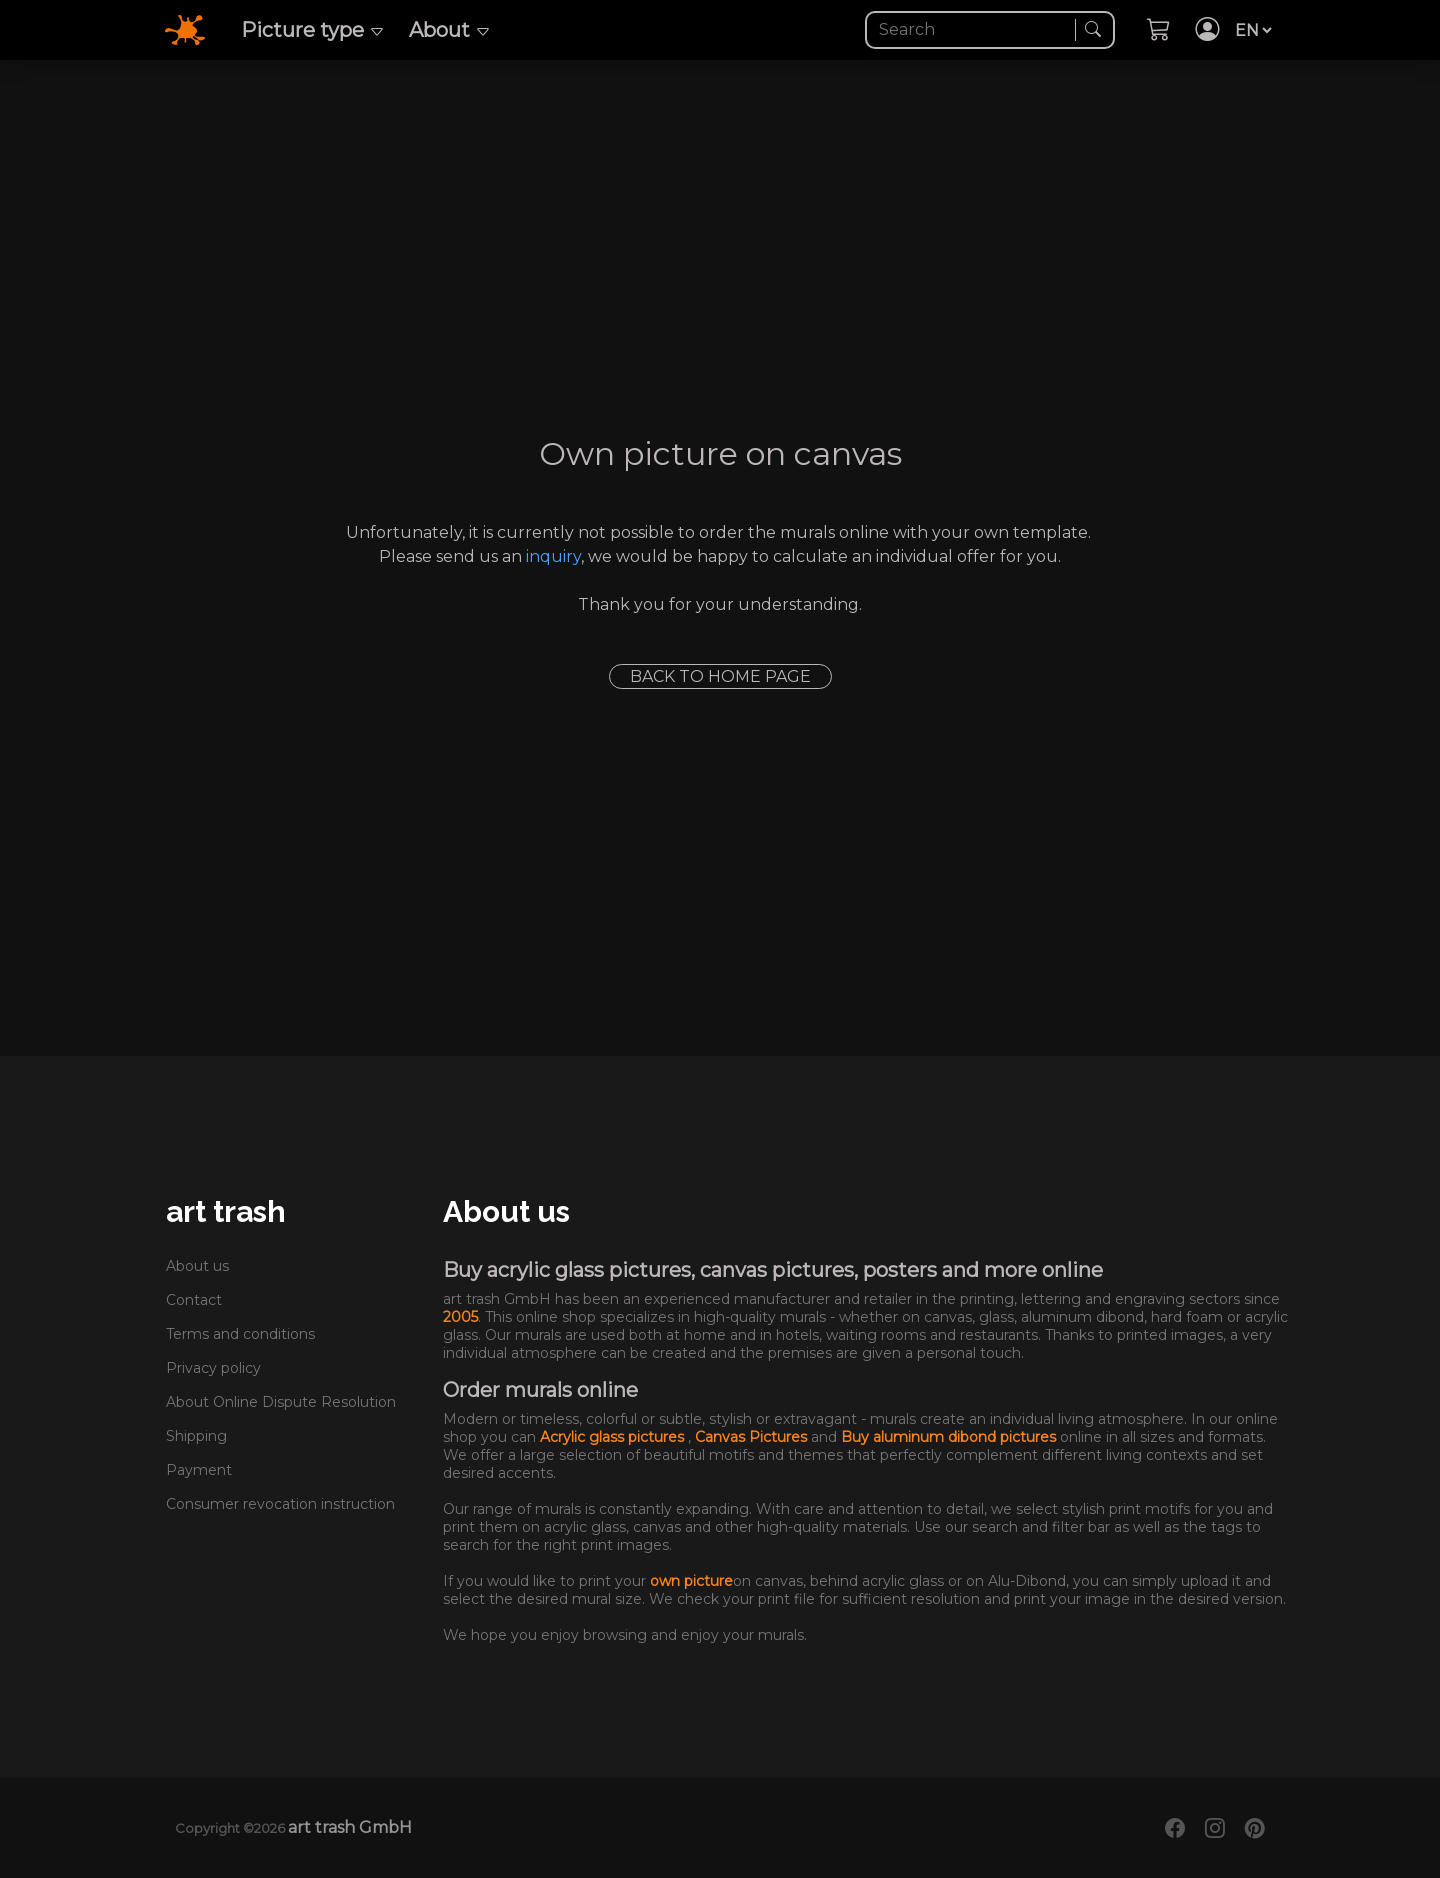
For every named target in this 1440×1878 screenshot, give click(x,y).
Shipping (196, 1436)
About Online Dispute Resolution (281, 1402)
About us (197, 1266)
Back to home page (720, 676)
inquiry (553, 556)
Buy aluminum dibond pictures (950, 1437)
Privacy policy (213, 1368)
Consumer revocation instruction (280, 1504)
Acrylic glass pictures (614, 1437)
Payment (199, 1470)
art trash (226, 1211)
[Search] (972, 30)
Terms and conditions (240, 1334)
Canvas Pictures (753, 1437)
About (450, 30)
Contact (194, 1300)
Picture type (313, 30)
